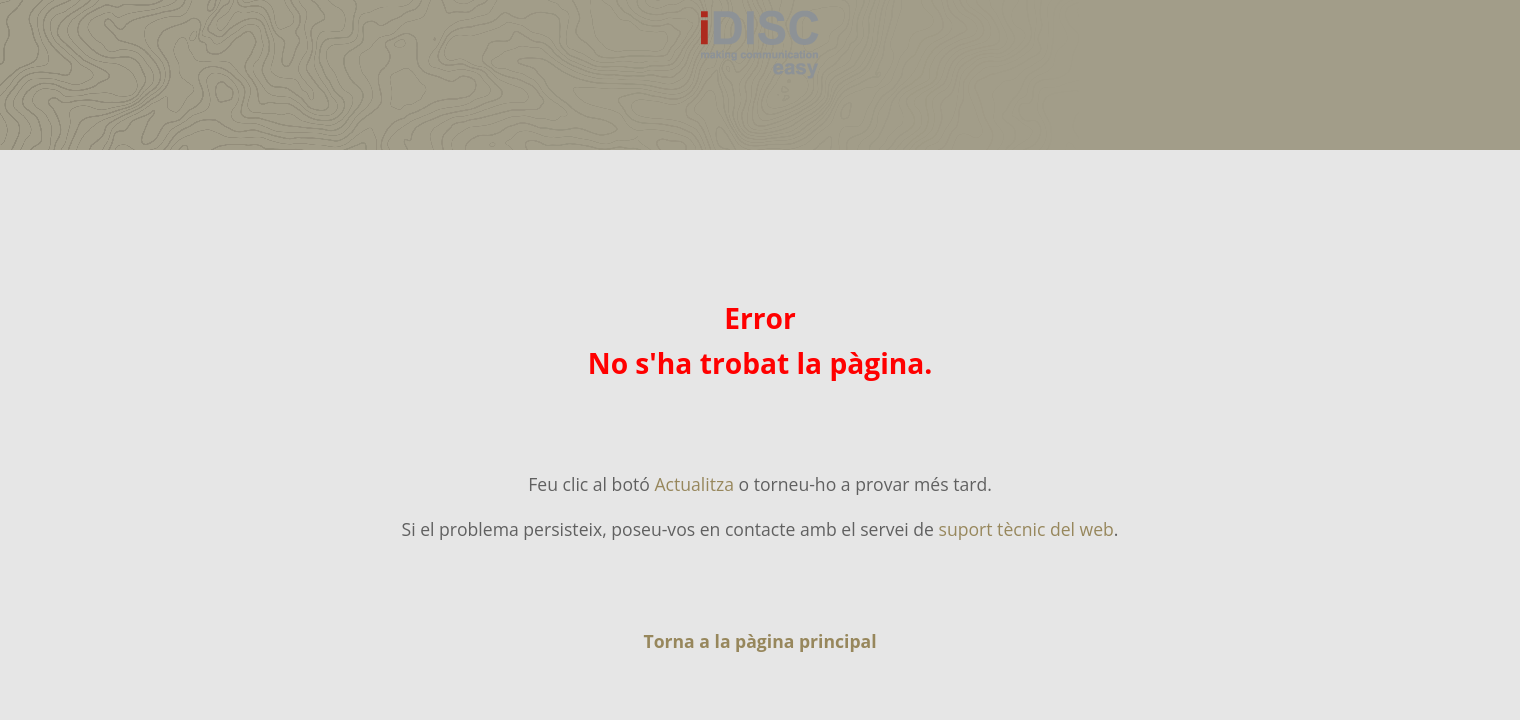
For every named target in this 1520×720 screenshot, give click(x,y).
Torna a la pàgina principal (759, 641)
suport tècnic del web (1026, 529)
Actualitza (694, 484)
